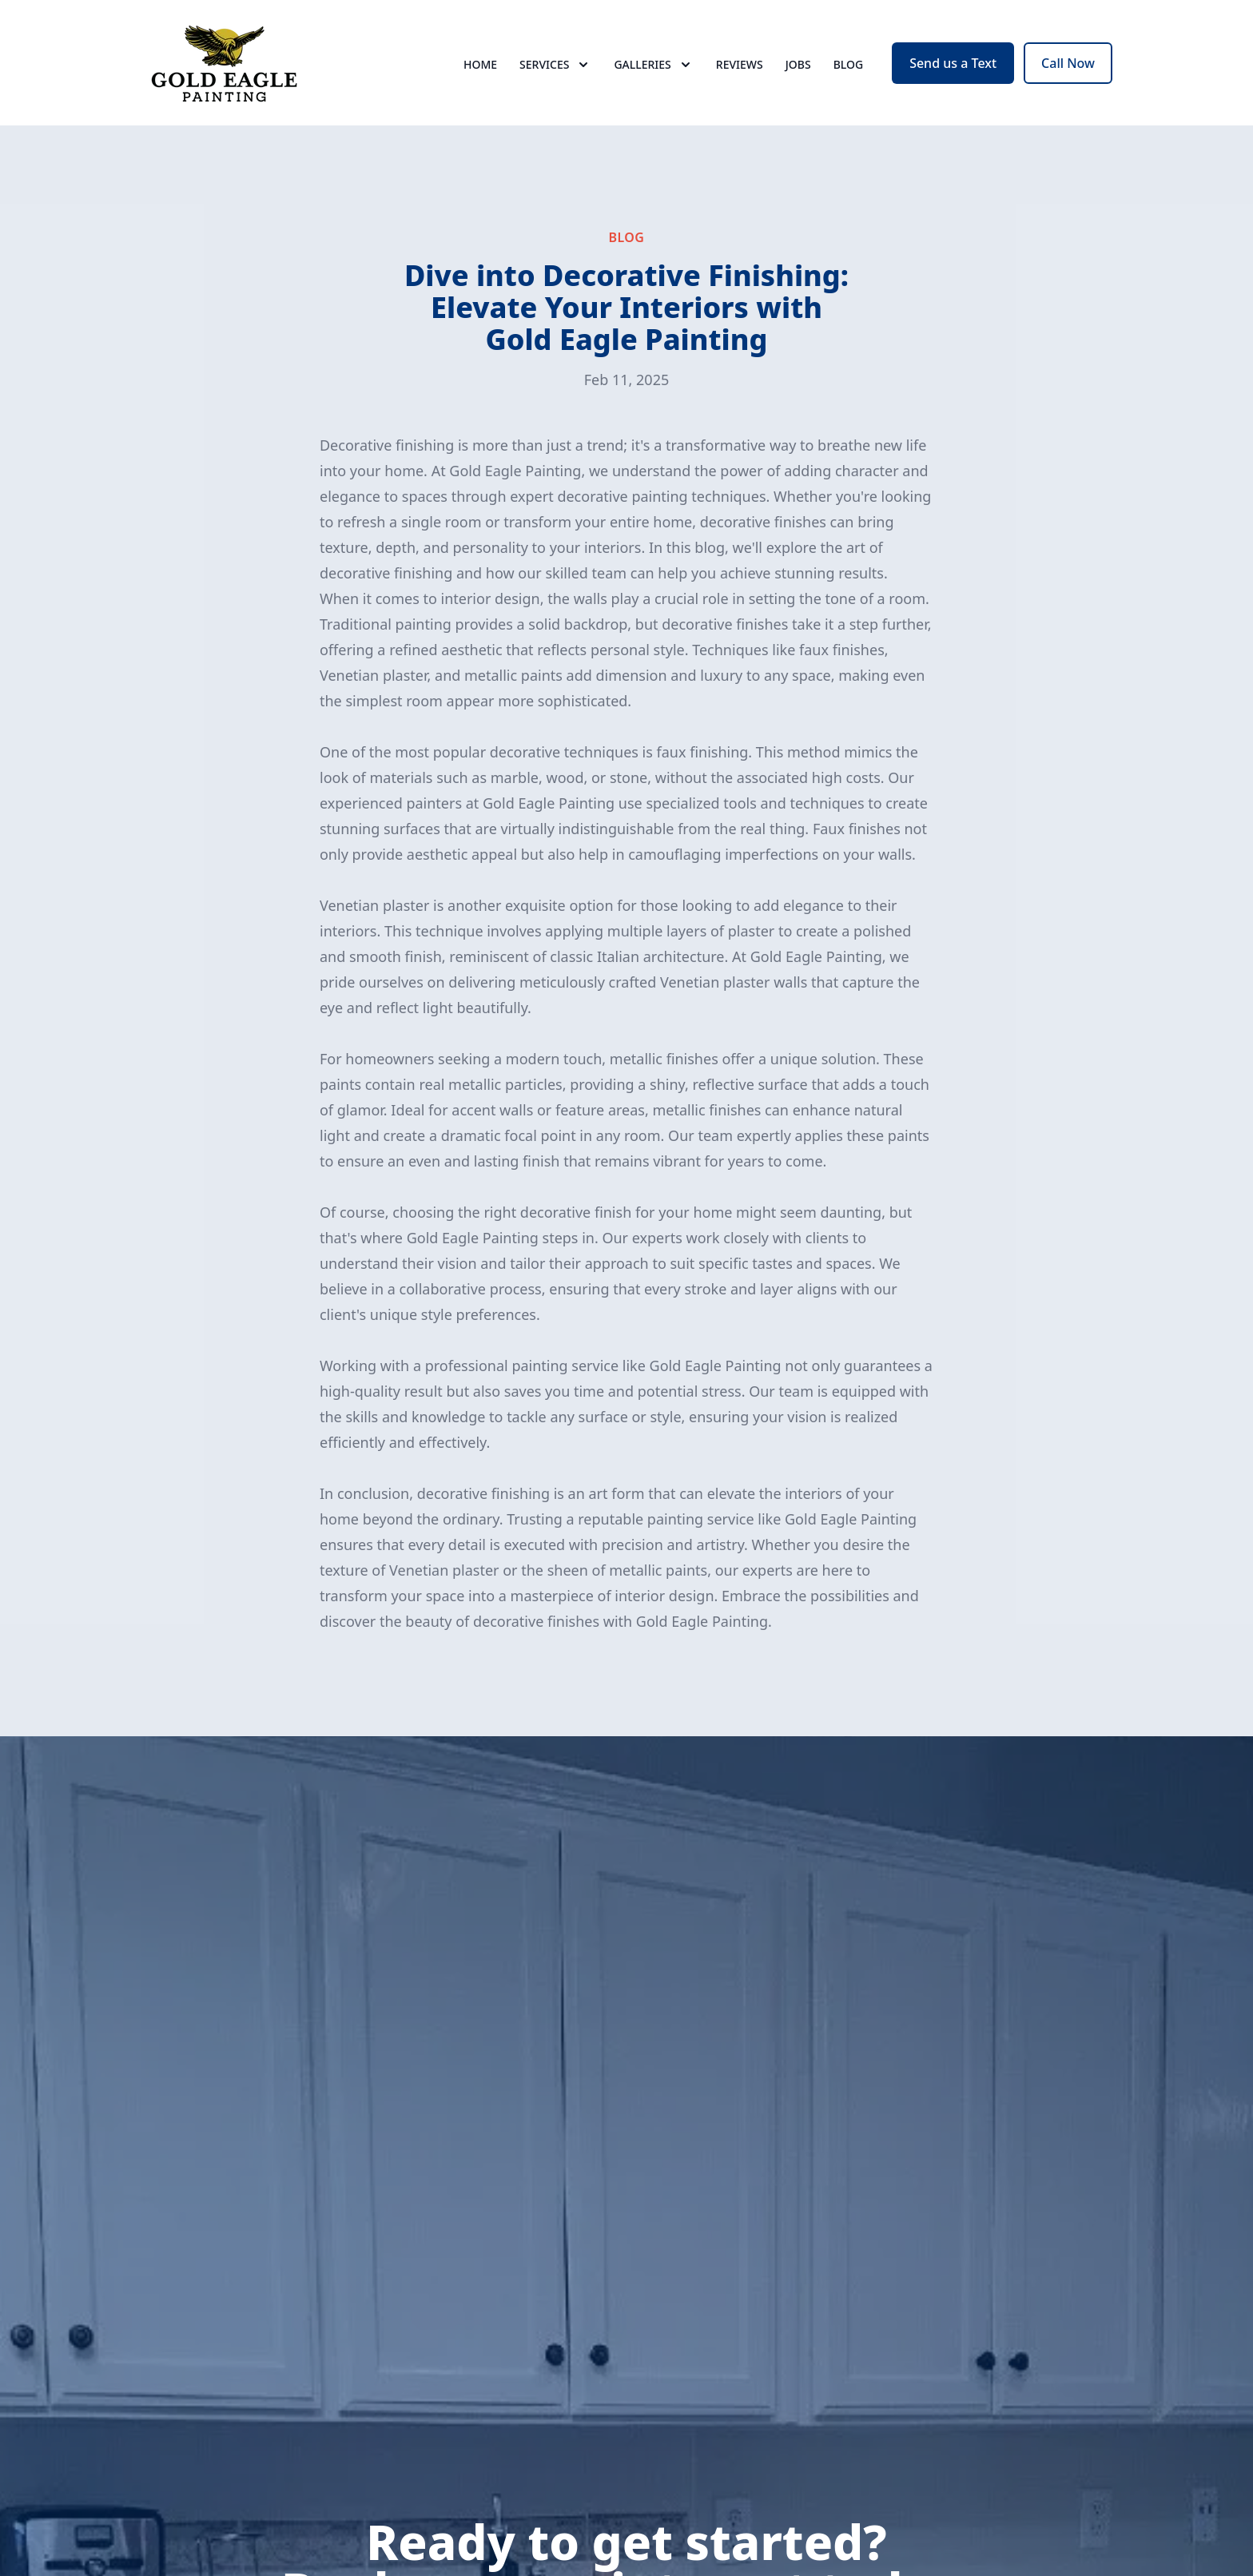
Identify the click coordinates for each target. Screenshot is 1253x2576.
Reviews (739, 71)
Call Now (1068, 70)
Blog (848, 71)
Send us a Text (952, 70)
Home (480, 71)
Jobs (798, 71)
